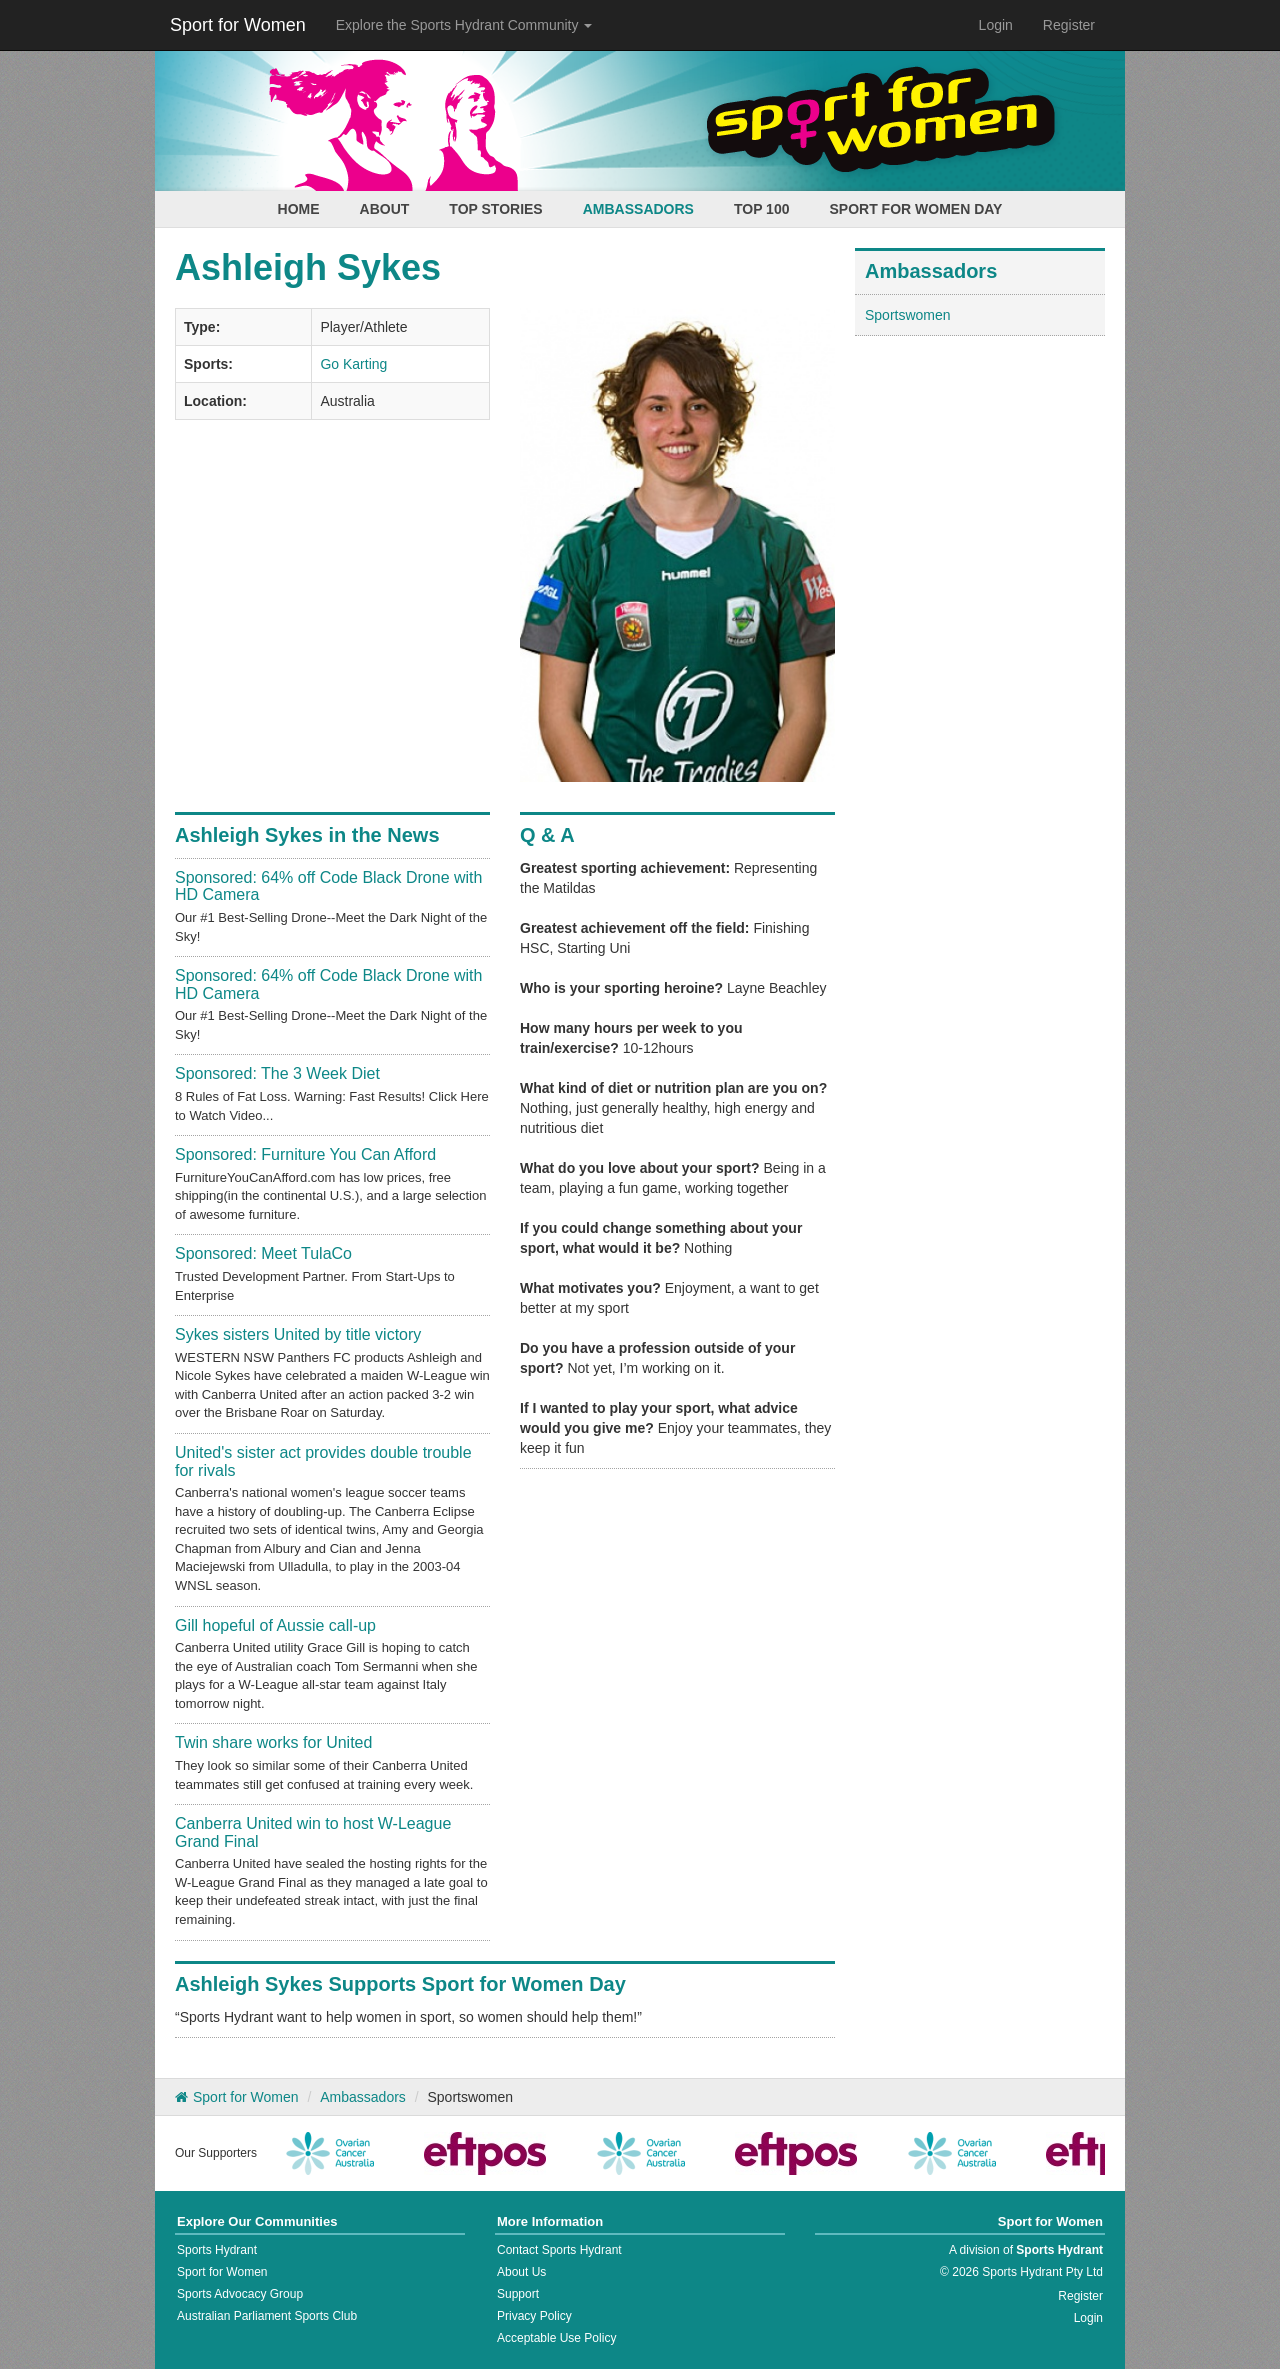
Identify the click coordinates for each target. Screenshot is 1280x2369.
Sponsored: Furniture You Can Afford (305, 1154)
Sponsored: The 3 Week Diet (277, 1073)
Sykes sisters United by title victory (298, 1334)
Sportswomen (908, 315)
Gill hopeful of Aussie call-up (275, 1625)
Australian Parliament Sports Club (267, 2316)
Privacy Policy (534, 2316)
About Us (521, 2272)
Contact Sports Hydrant (559, 2250)
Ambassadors (638, 209)
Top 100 (762, 209)
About (385, 209)
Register (1069, 25)
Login (996, 25)
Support (518, 2294)
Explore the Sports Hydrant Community (464, 25)
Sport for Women (238, 25)
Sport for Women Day (915, 209)
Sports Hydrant (217, 2250)
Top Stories (495, 209)
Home (299, 209)
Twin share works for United (273, 1742)
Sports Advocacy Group (240, 2294)
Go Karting (353, 364)
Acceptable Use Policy (556, 2338)
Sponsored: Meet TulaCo (263, 1253)
